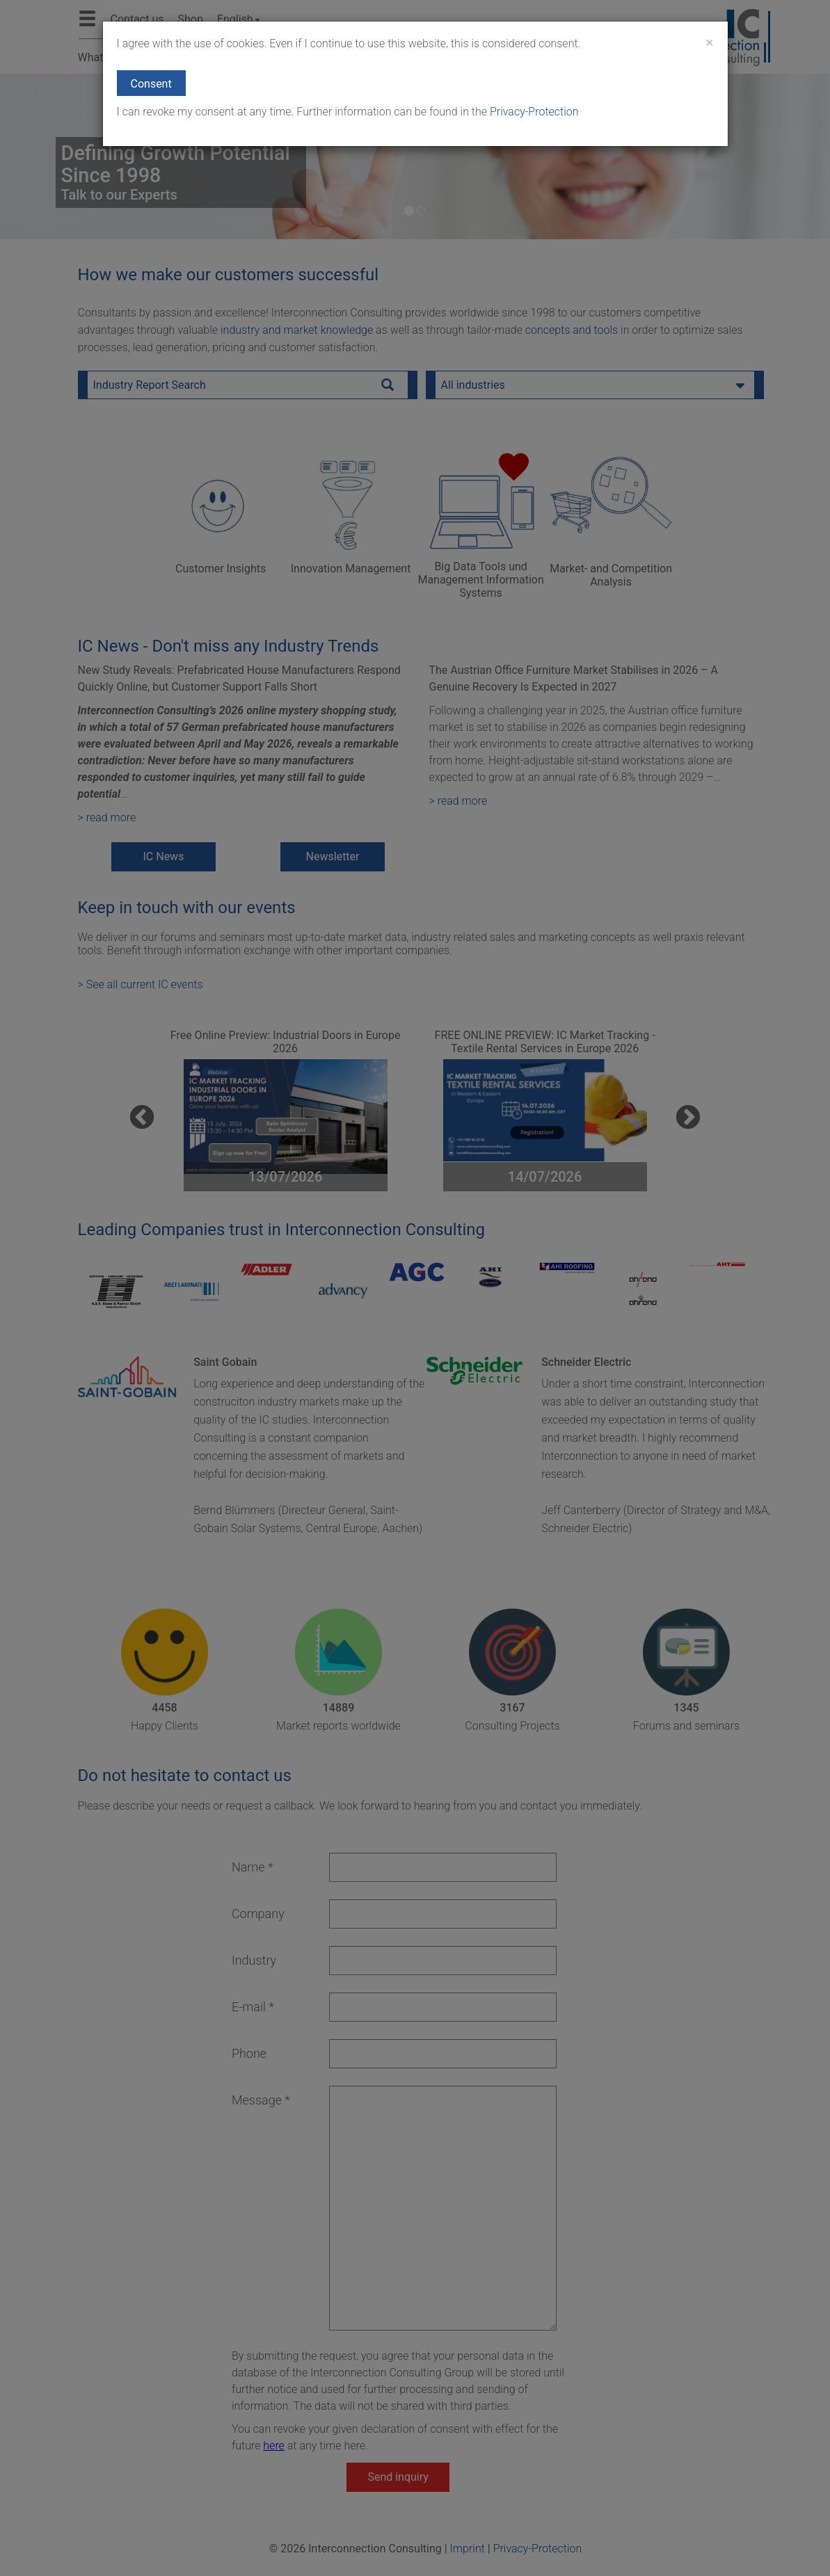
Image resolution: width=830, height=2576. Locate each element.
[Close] (709, 42)
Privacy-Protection (533, 111)
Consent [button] (151, 83)
